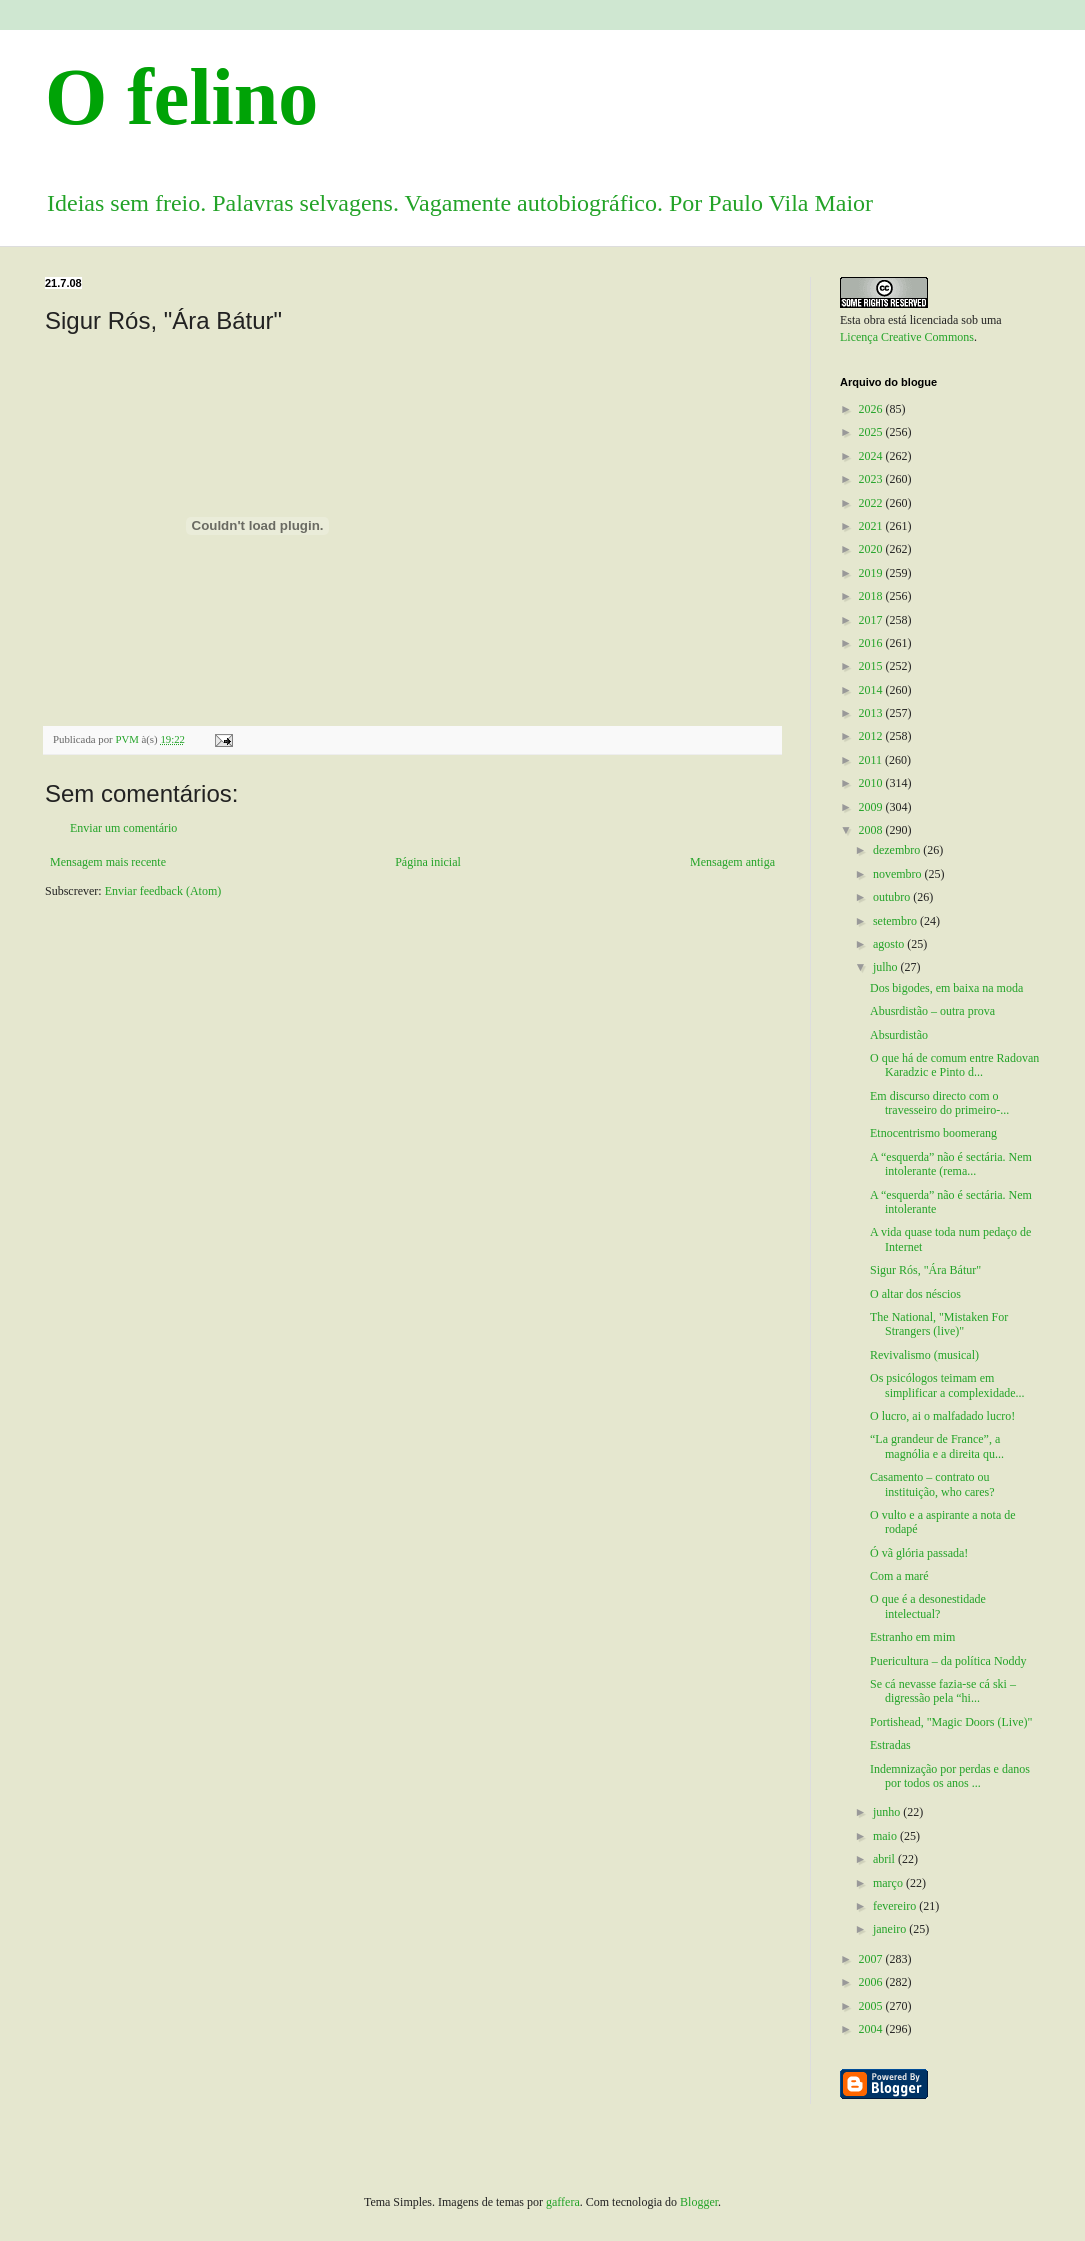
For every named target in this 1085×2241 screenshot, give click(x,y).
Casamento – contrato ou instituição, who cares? (932, 1484)
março (889, 1883)
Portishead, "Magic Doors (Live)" (951, 1722)
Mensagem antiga (732, 862)
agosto (890, 944)
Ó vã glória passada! (919, 1553)
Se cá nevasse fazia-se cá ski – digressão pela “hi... (943, 1691)
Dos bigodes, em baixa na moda (946, 988)
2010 (872, 783)
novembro (899, 874)
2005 (872, 2006)
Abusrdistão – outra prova (932, 1011)
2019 (872, 573)
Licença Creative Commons (907, 337)
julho (887, 967)
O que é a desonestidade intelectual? (928, 1606)
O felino (181, 97)
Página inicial (428, 862)
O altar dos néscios (915, 1294)
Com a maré (899, 1576)
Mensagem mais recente (108, 862)
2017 (872, 620)
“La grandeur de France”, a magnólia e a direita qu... (937, 1446)
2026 (872, 409)
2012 (872, 736)
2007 (872, 1959)
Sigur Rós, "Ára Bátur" (925, 1270)
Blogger (699, 2202)
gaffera (563, 2202)
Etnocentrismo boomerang (933, 1133)
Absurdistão (899, 1035)
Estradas (890, 1745)
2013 (872, 713)
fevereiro (896, 1906)
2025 (872, 432)
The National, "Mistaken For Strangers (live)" (939, 1324)
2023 (872, 479)
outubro (893, 897)
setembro (896, 921)
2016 (872, 643)
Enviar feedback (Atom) (163, 891)
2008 (872, 830)
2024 (872, 456)
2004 (872, 2029)
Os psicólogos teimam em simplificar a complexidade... (947, 1385)
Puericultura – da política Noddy (948, 1661)
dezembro (898, 850)
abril (885, 1859)
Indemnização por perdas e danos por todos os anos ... (950, 1776)
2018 (872, 596)
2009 (872, 807)
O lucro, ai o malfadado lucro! (942, 1416)
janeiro (891, 1929)
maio (886, 1836)
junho (888, 1812)
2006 (872, 1982)
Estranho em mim (912, 1637)
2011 (872, 760)
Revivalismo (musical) (924, 1355)
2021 (872, 526)
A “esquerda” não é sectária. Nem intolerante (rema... (951, 1164)
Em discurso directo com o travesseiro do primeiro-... (939, 1103)
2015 (872, 666)
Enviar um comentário (123, 828)
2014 (872, 690)
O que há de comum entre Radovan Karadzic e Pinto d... (954, 1065)
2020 (872, 549)
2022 (872, 503)
